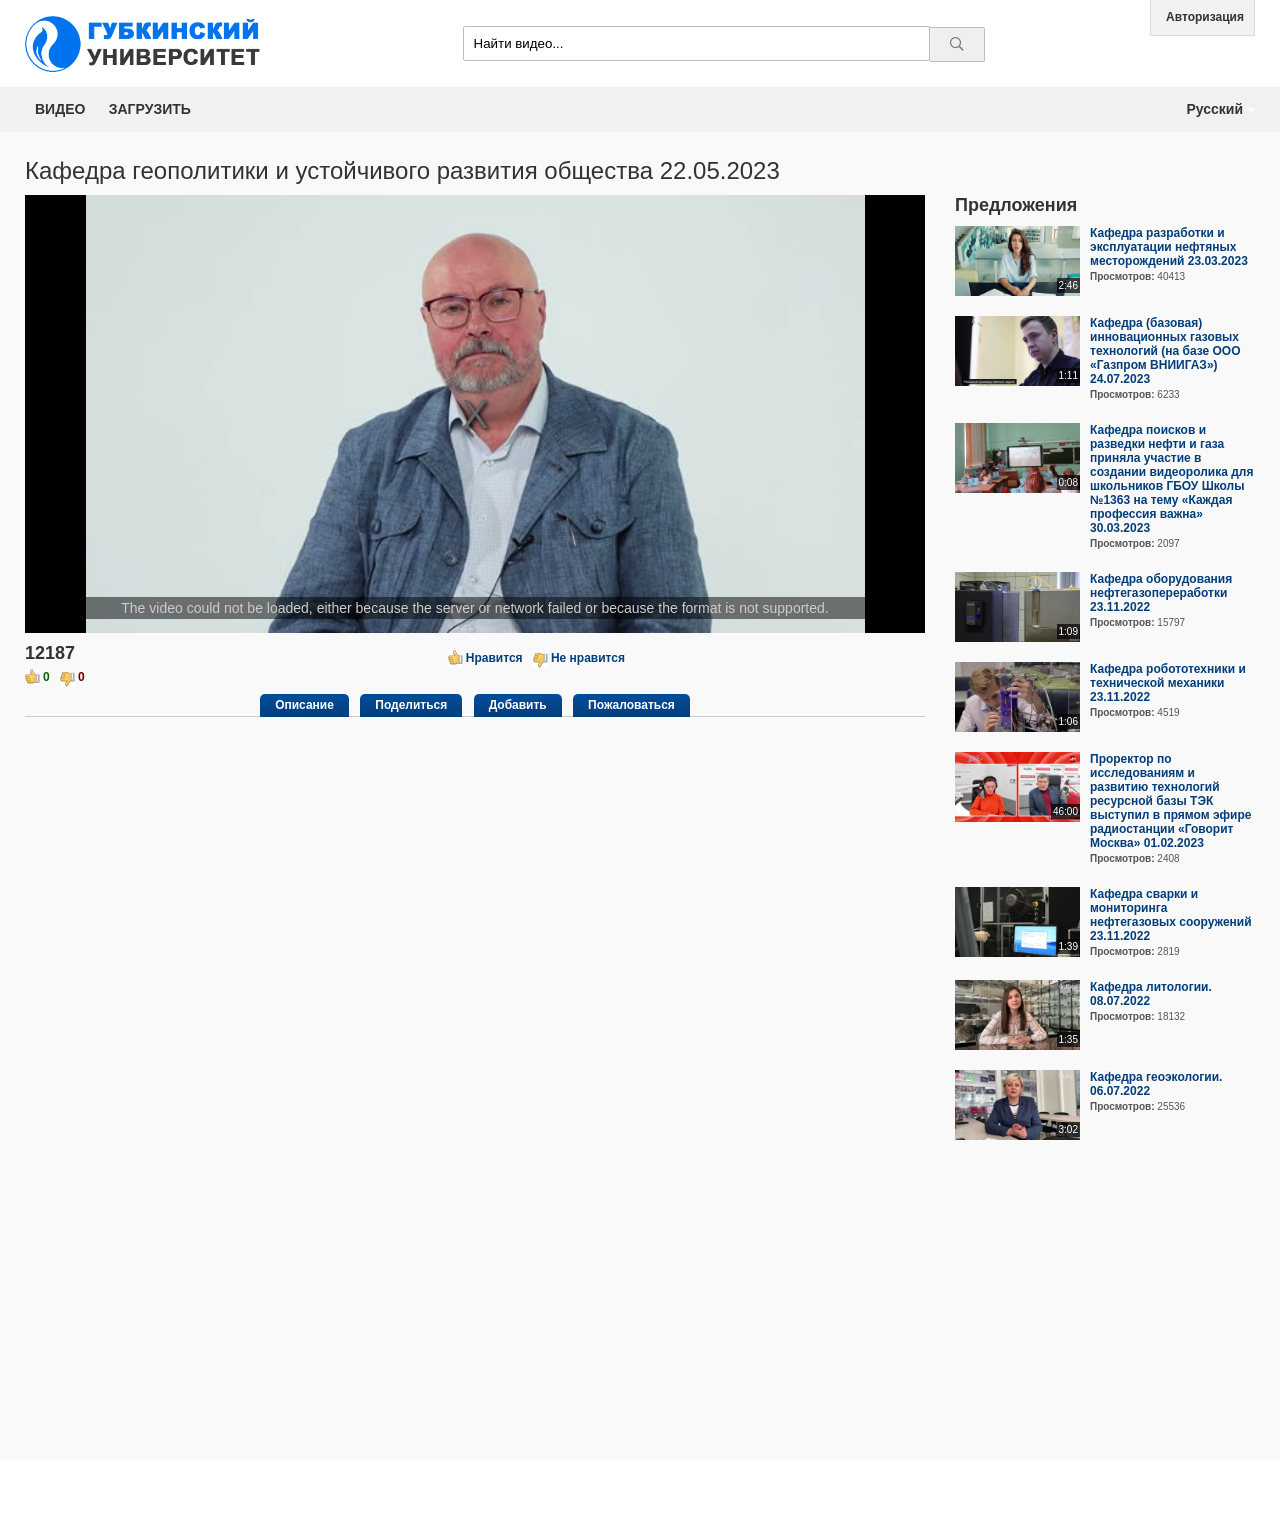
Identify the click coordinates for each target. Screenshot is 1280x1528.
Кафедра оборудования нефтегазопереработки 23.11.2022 (1161, 593)
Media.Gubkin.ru (150, 43)
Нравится (494, 658)
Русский (1214, 109)
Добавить (518, 705)
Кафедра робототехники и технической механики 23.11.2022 (1168, 683)
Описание (304, 705)
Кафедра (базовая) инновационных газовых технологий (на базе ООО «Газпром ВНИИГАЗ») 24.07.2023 (1165, 351)
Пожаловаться (631, 705)
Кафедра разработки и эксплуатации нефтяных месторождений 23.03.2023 (1169, 247)
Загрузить (150, 109)
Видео (60, 109)
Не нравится (588, 658)
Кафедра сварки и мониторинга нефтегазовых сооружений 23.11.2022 (1171, 915)
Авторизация (1205, 17)
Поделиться (411, 705)
